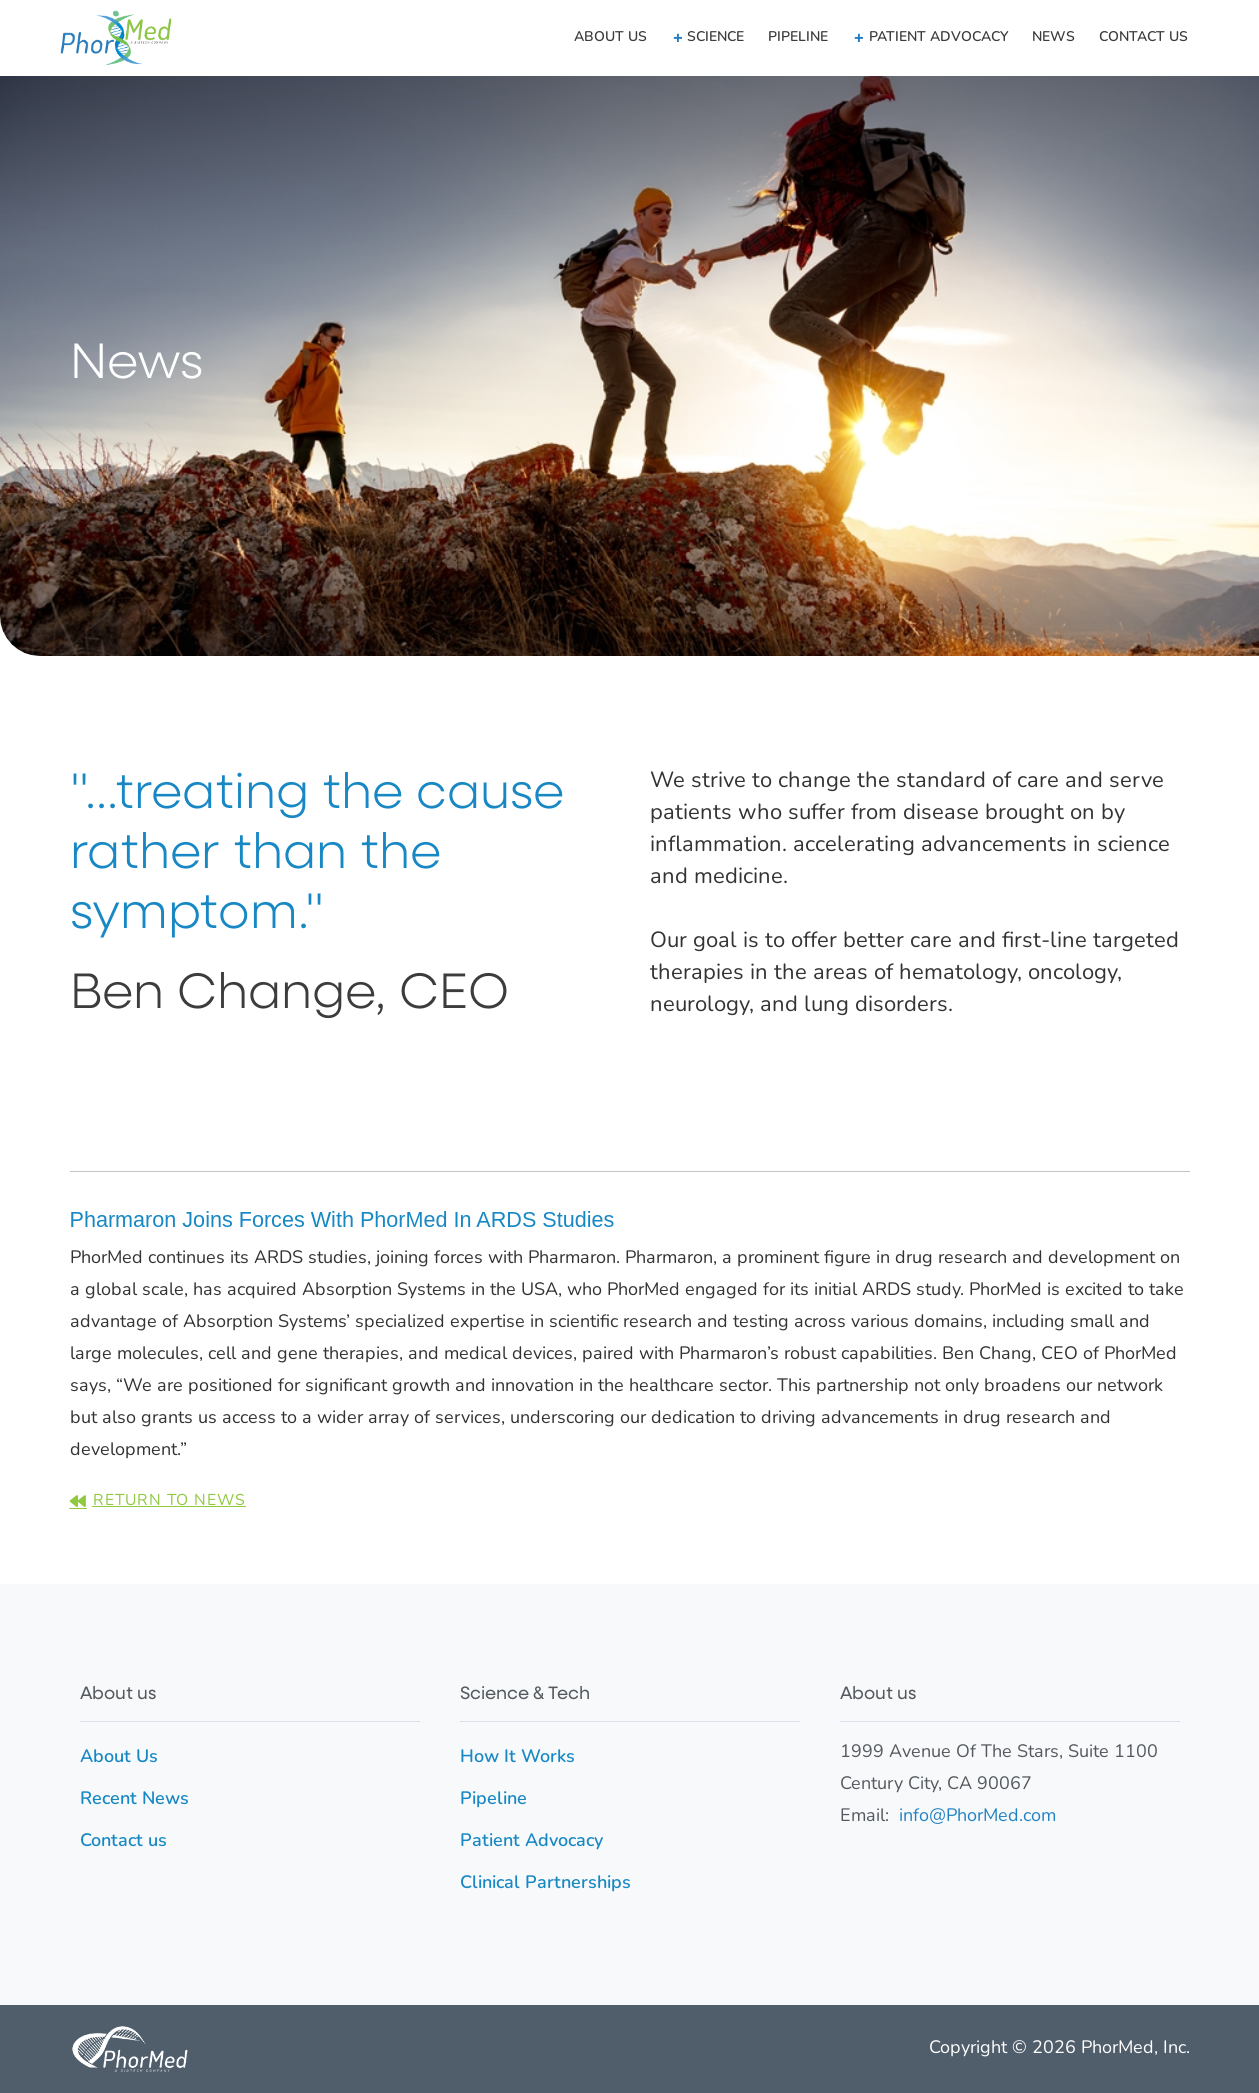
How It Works (517, 1757)
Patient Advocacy (531, 1841)
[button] (707, 38)
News (1053, 37)
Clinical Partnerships (545, 1883)
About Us (610, 37)
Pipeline (798, 37)
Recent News (134, 1799)
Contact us (1143, 37)
